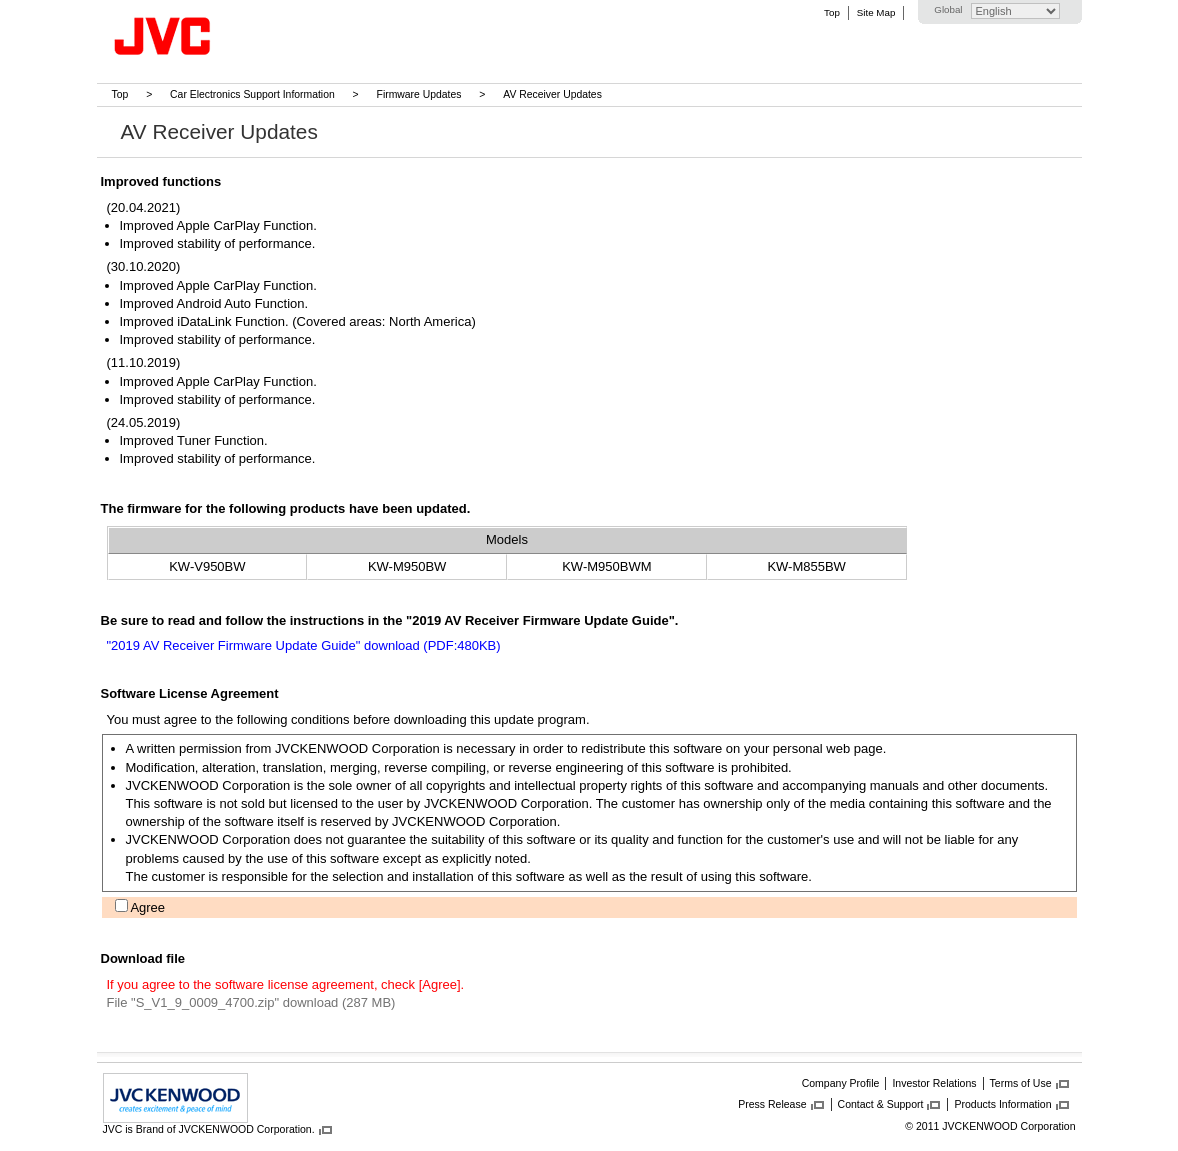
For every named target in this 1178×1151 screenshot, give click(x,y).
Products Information (1002, 1104)
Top (832, 12)
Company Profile (841, 1083)
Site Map (876, 12)
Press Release (772, 1104)
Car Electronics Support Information (252, 94)
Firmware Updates (419, 94)
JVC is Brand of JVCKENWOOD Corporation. (209, 1129)
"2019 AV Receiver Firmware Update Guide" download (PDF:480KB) (304, 645)
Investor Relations (934, 1083)
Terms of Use (1021, 1083)
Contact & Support (881, 1104)
